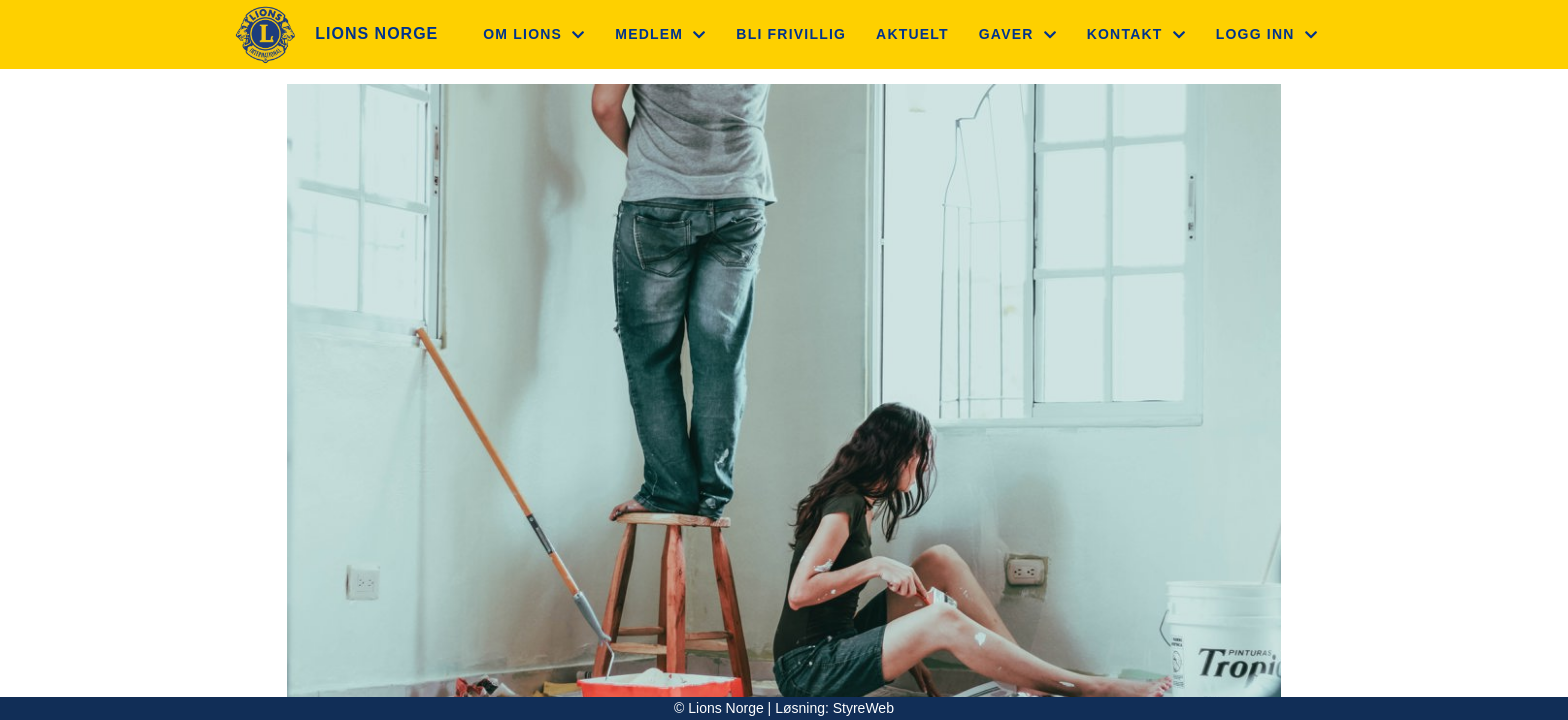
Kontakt (1136, 34)
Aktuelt (912, 34)
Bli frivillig (791, 34)
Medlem (660, 34)
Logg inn (1267, 34)
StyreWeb (863, 708)
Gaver (1018, 34)
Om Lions (534, 34)
